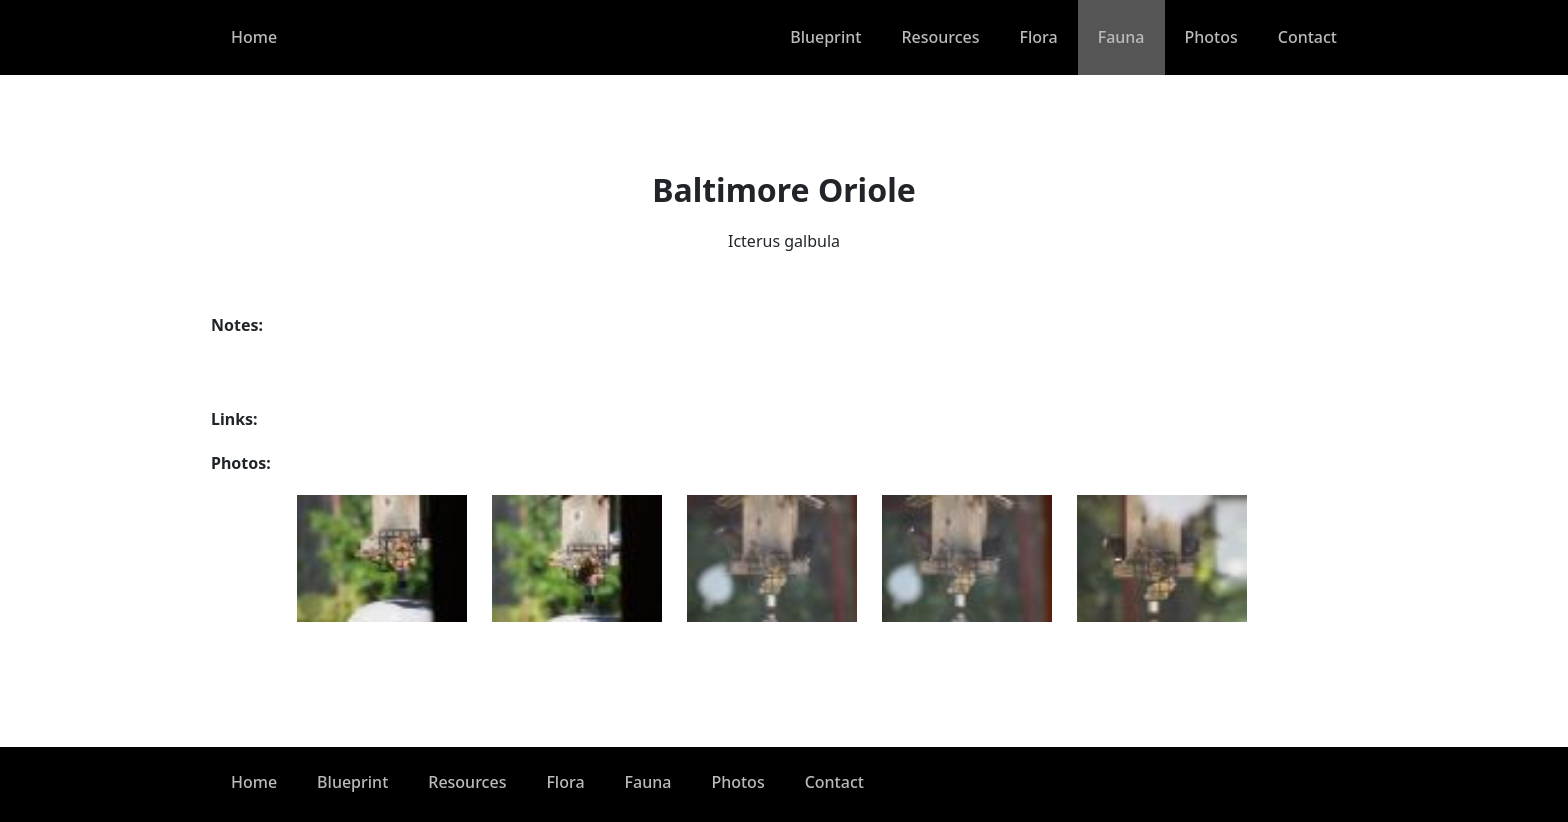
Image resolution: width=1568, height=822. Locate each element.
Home (254, 37)
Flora (1039, 37)
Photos (1211, 37)
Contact (1307, 37)
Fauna (1121, 37)
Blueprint (825, 37)
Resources (940, 37)
